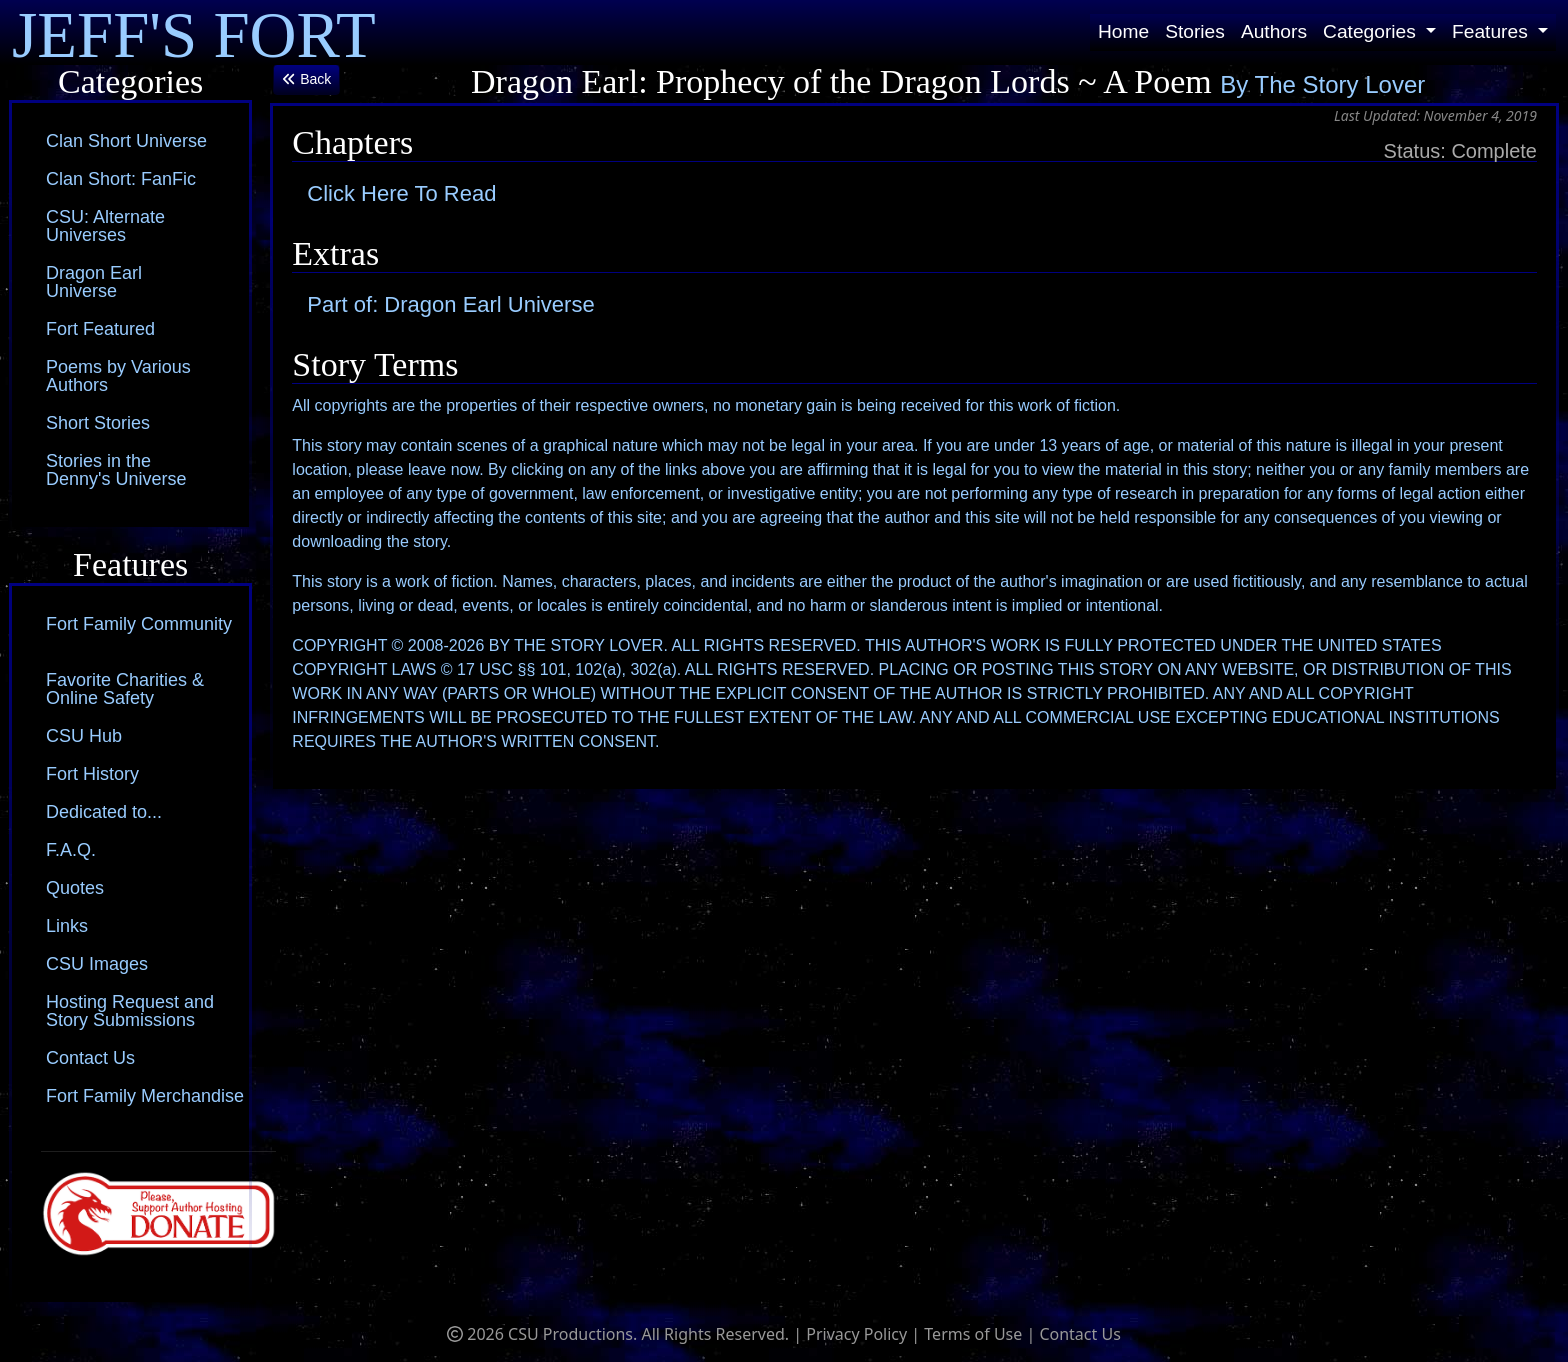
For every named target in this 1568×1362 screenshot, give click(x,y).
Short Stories (98, 423)
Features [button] (1492, 31)
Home (1123, 31)
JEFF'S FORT (194, 32)
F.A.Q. (71, 850)
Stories (1195, 31)
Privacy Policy (856, 1334)
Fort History (92, 774)
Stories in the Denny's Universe (116, 470)
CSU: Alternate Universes (105, 226)
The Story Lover (1340, 84)
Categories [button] (1372, 31)
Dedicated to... (104, 812)
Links (67, 926)
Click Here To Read (401, 193)
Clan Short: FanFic (121, 179)
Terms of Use (973, 1334)
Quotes (75, 888)
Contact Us (90, 1058)
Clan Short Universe (126, 141)
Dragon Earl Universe (94, 282)
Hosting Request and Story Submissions (130, 1011)
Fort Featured (100, 329)
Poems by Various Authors (118, 376)
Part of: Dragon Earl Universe (450, 304)
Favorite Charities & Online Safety (125, 689)
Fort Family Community (139, 624)
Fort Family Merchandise (145, 1096)
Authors (1274, 31)
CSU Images (97, 964)
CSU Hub (84, 736)
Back (306, 79)
